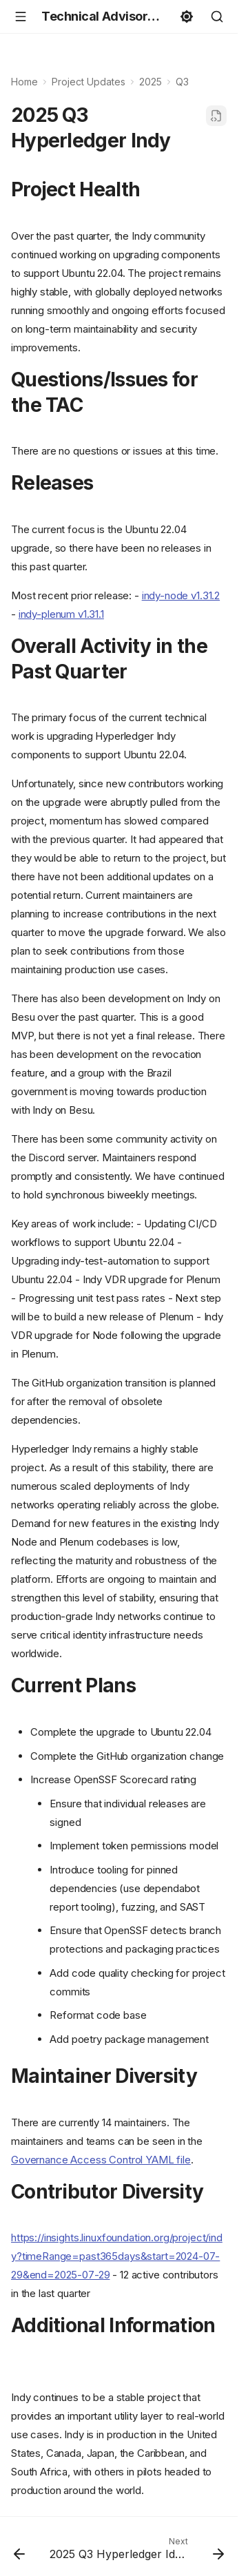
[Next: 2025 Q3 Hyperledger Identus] (135, 2551)
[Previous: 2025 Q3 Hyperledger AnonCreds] (19, 2551)
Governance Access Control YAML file (101, 2159)
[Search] (217, 16)
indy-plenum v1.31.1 (61, 614)
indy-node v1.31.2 (181, 595)
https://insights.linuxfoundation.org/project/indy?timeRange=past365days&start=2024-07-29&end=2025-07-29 (117, 2256)
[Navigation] (20, 16)
